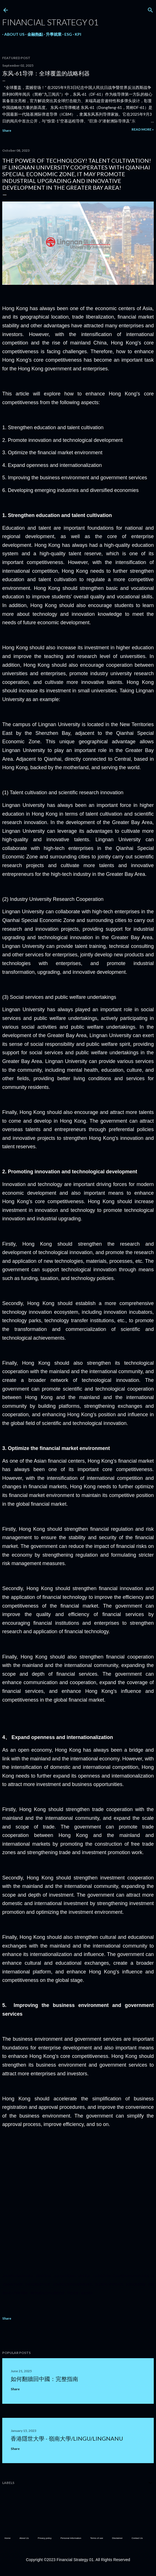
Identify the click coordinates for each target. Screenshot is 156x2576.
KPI (76, 34)
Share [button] (6, 130)
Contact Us (137, 2538)
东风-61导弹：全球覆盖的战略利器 (46, 73)
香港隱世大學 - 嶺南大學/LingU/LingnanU (67, 2438)
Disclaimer (117, 2538)
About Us (12, 34)
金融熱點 (33, 34)
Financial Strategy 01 (50, 22)
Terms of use (96, 2538)
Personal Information (70, 2538)
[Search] (150, 8)
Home (7, 2538)
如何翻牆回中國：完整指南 (44, 2378)
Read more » (143, 129)
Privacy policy (44, 2538)
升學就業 (52, 34)
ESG (66, 34)
